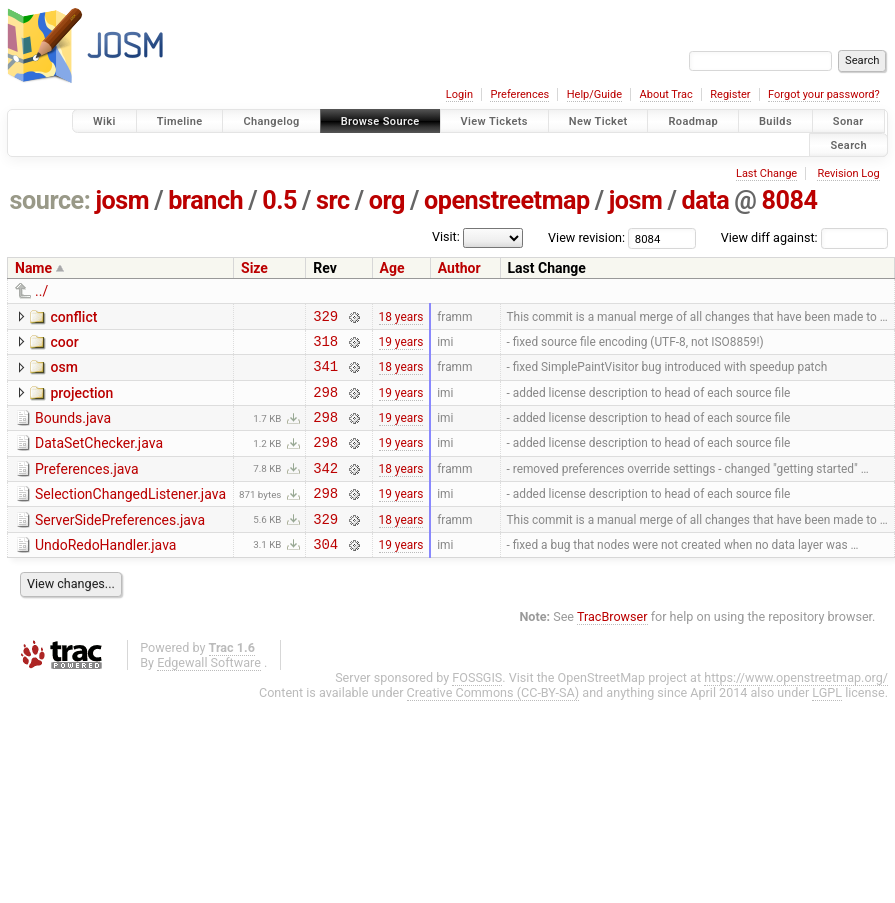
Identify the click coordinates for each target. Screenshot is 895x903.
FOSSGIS (477, 707)
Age (392, 268)
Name (33, 268)
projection (81, 402)
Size (254, 268)
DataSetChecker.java (99, 458)
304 (325, 573)
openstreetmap (507, 200)
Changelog (271, 121)
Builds (775, 121)
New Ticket (598, 121)
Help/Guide (594, 94)
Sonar (848, 121)
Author (459, 268)
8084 (790, 200)
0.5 (279, 200)
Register (730, 94)
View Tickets (494, 121)
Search (848, 144)
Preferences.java (87, 487)
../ (41, 291)
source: (50, 200)
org (387, 200)
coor (64, 345)
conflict (73, 317)
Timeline (180, 121)
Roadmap (693, 121)
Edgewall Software (209, 692)
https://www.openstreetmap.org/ (796, 707)
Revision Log (848, 173)
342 (325, 488)
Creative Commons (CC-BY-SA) (493, 722)
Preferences (519, 94)
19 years (401, 346)
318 (325, 346)
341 (325, 374)
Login (459, 94)
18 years (401, 318)
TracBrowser (612, 646)
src (333, 200)
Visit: (446, 236)
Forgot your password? (824, 94)
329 (325, 318)
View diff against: (804, 237)
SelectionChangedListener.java (130, 515)
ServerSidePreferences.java (120, 544)
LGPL (827, 722)
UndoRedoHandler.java (105, 572)
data (705, 200)
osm (63, 373)
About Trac (666, 94)
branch (205, 200)
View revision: (586, 237)
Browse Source (380, 121)
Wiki (104, 121)
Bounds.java (73, 430)
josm (122, 200)
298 (325, 403)
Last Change (766, 173)
